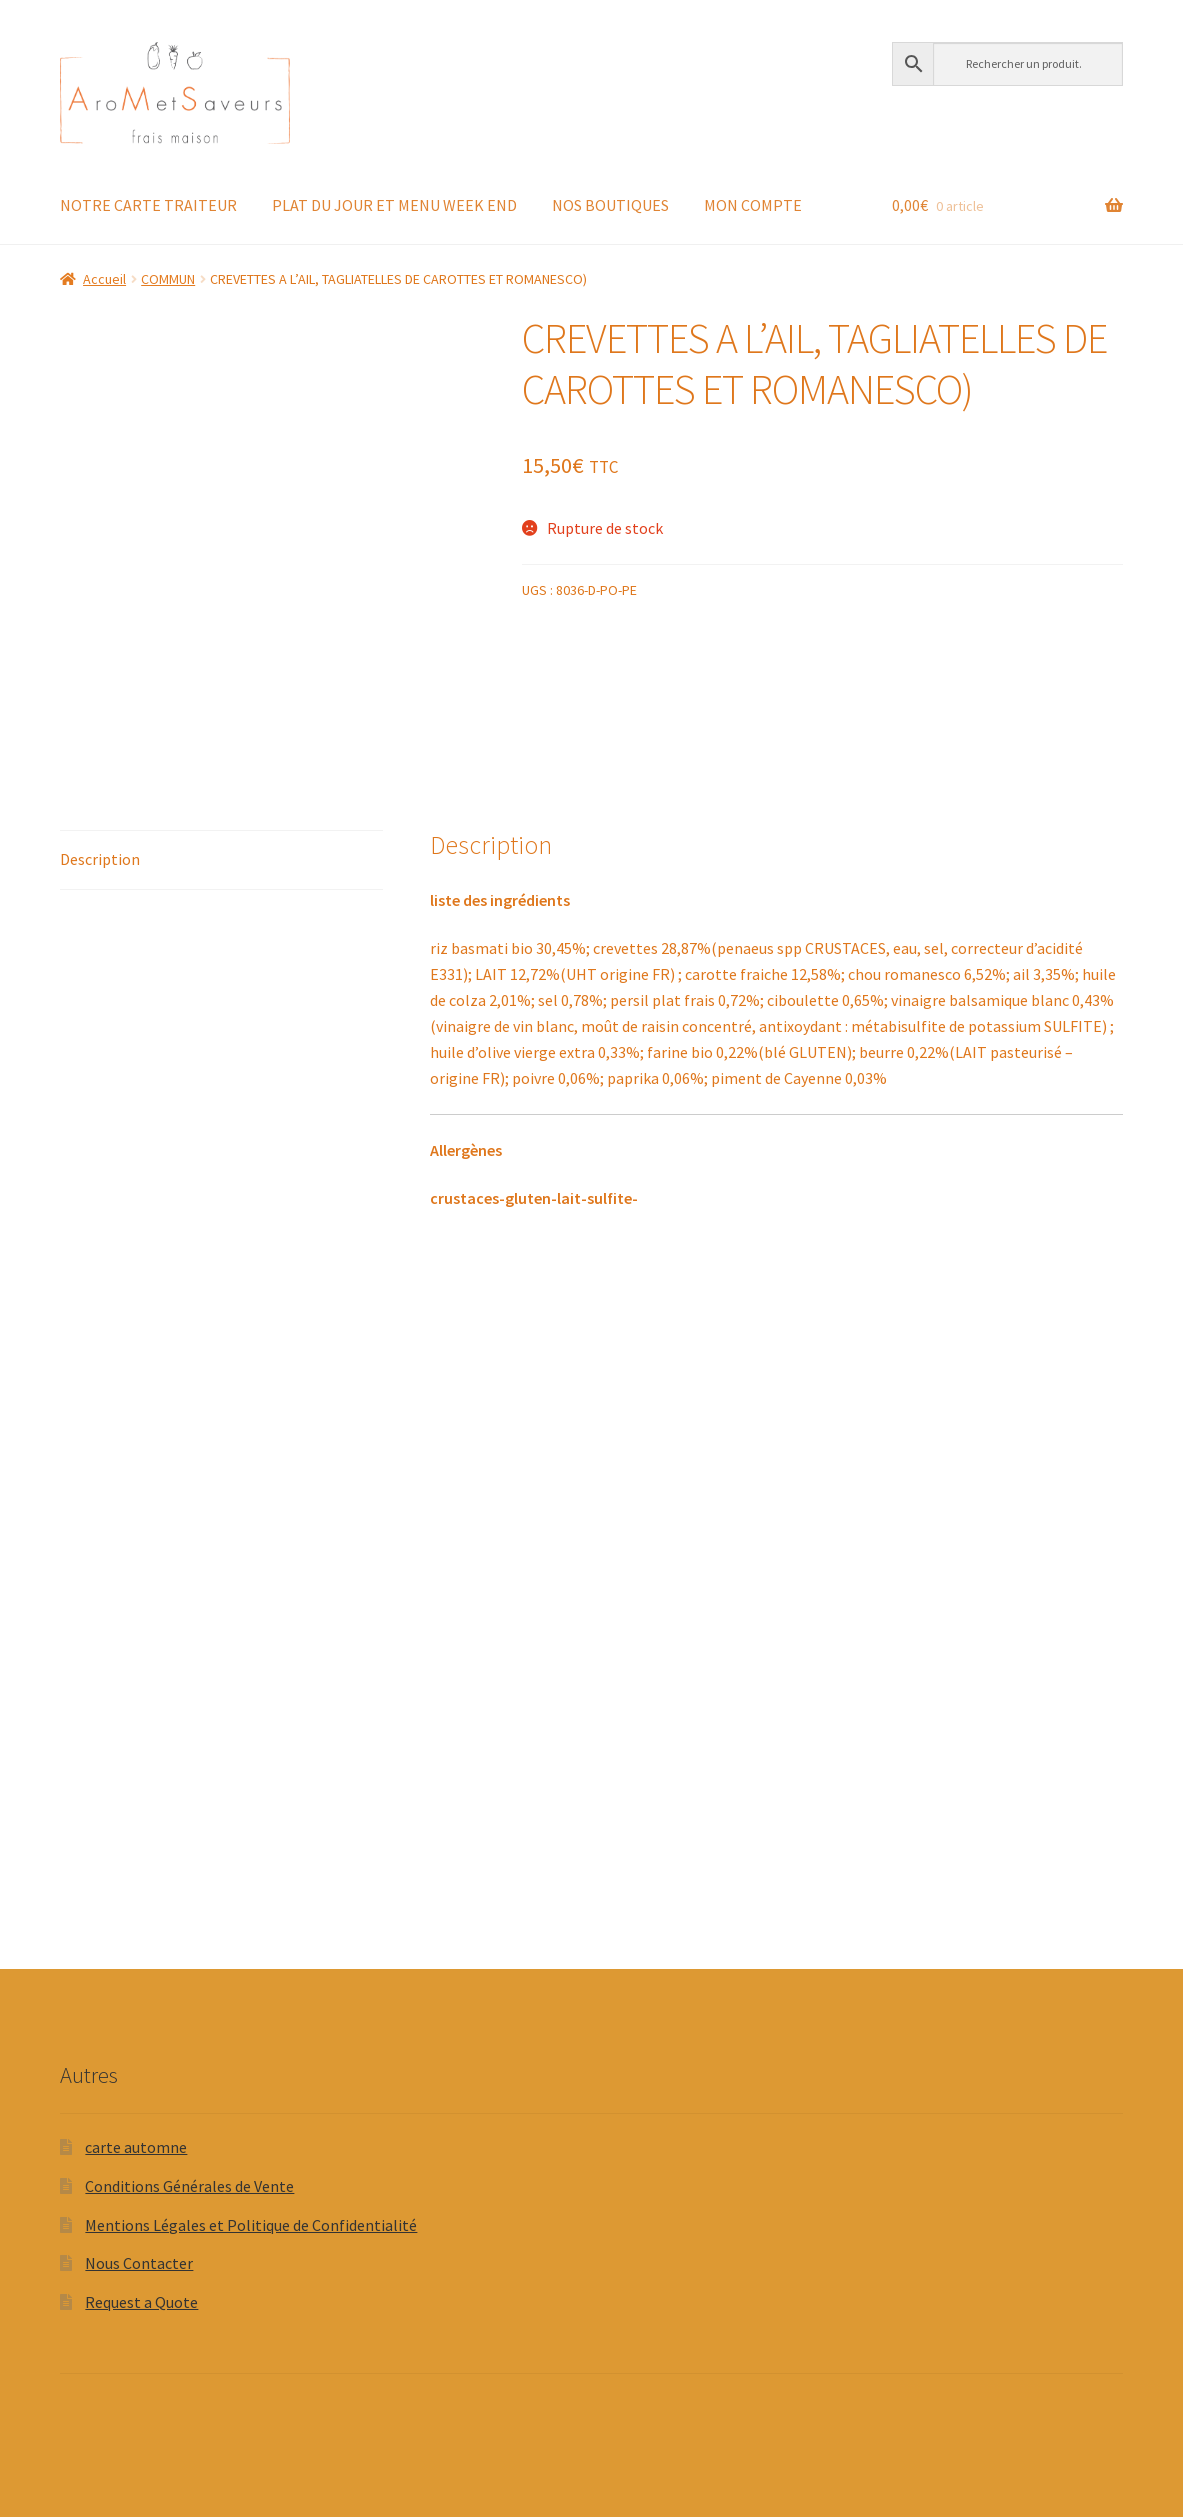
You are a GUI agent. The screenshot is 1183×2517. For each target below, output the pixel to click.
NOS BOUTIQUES (610, 205)
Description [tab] (100, 859)
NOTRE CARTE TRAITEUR (148, 205)
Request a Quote (141, 2302)
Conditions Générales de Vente (189, 2186)
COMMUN (168, 279)
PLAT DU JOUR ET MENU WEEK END (394, 205)
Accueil (104, 279)
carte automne (136, 2147)
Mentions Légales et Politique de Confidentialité (251, 2225)
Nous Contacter (139, 2263)
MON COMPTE (753, 205)
